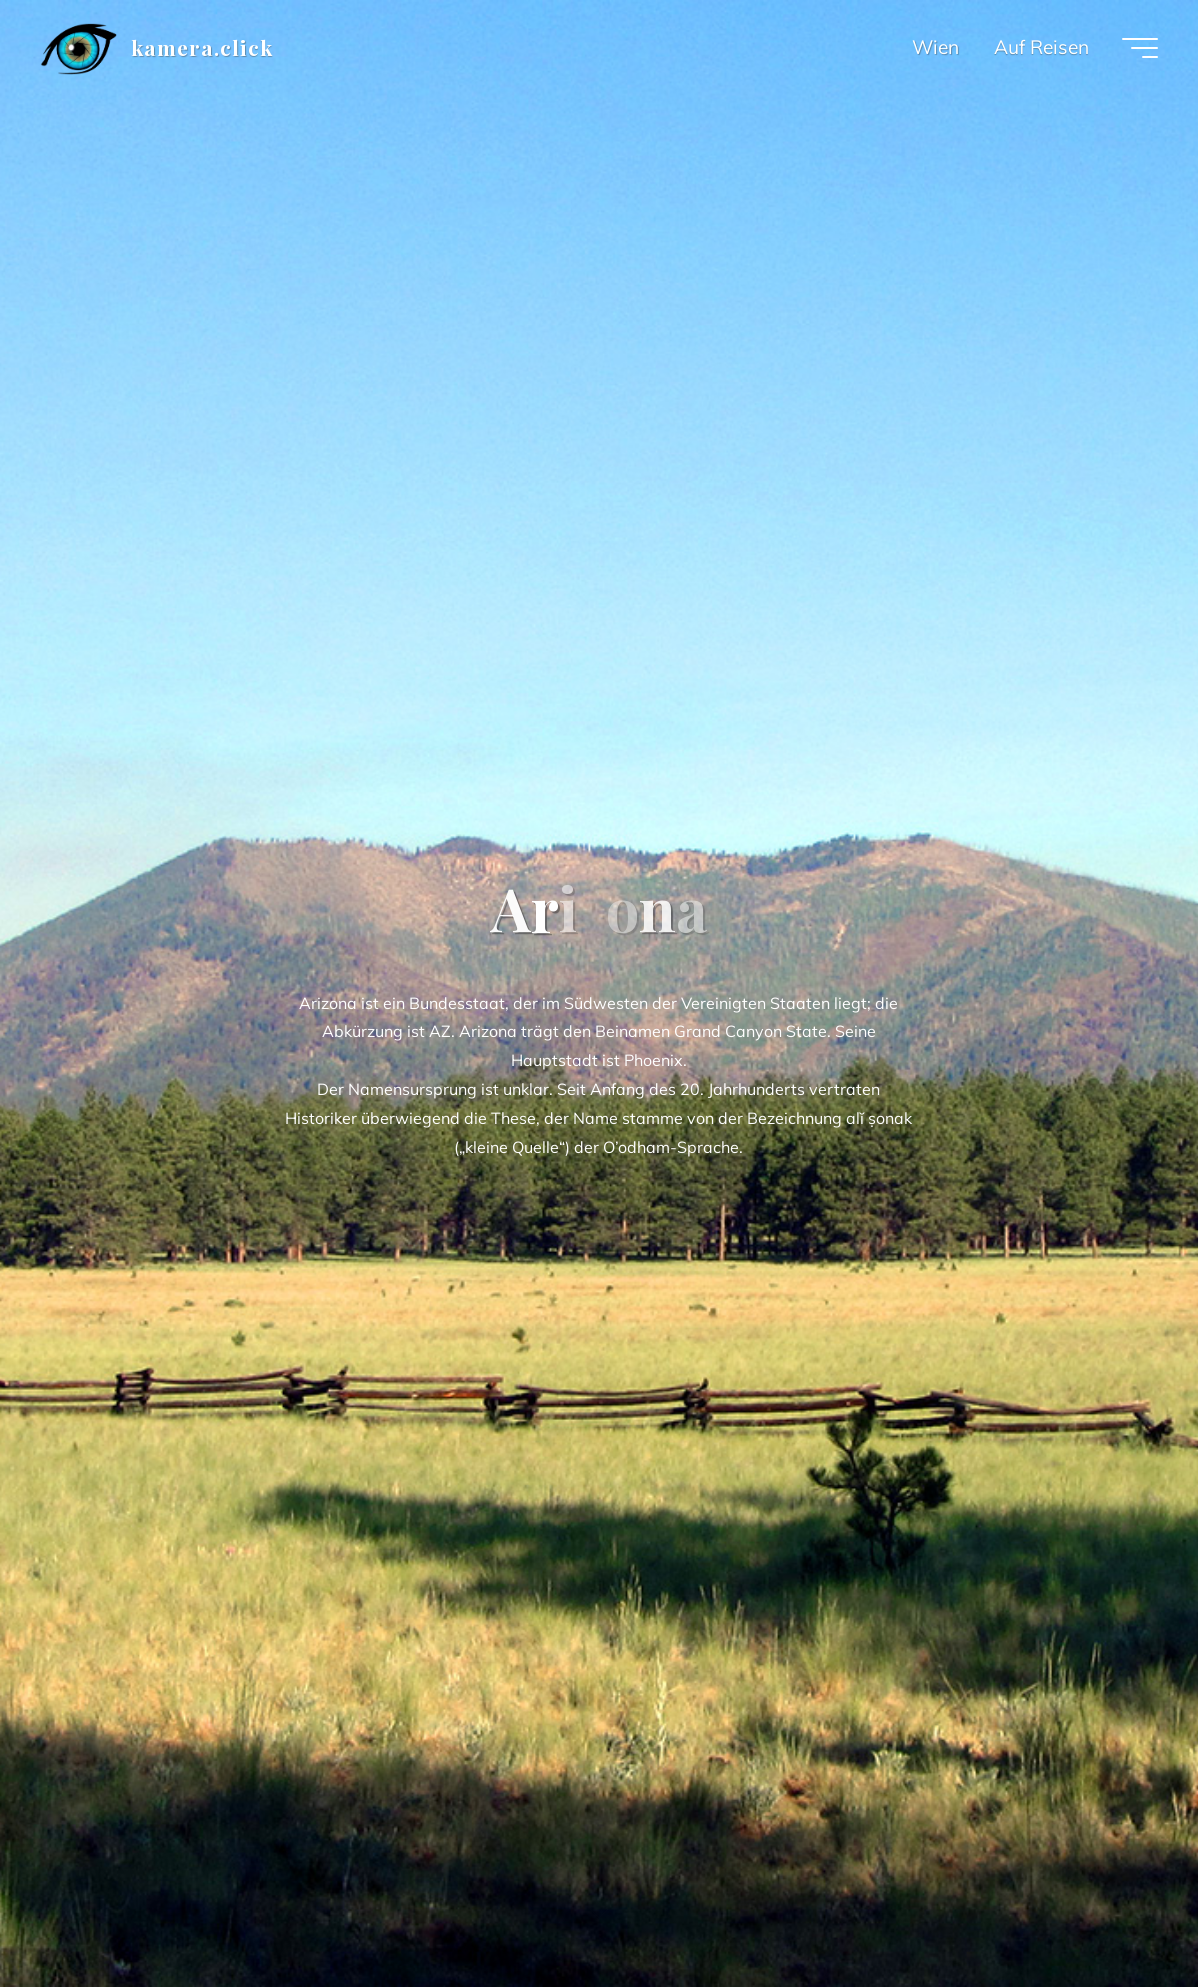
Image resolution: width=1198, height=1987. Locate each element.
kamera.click (201, 47)
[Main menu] (1140, 48)
